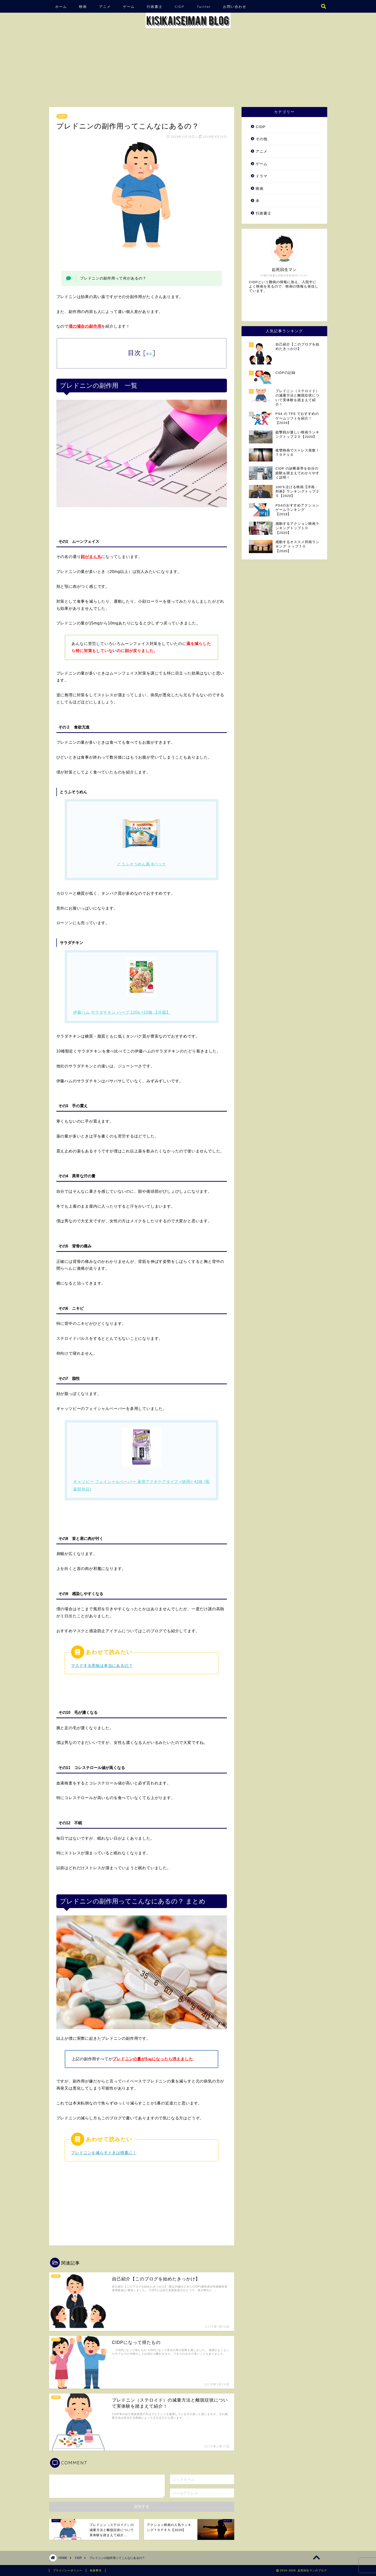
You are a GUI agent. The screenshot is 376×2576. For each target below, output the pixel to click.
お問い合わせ (234, 6)
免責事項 (96, 2570)
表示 (149, 354)
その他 (261, 139)
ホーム (61, 6)
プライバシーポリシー (67, 2570)
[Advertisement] (188, 65)
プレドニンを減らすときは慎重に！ (104, 2153)
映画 (83, 6)
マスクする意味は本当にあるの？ (101, 1666)
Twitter (204, 6)
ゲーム (129, 6)
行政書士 (155, 6)
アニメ (105, 6)
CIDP (179, 6)
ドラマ (261, 176)
